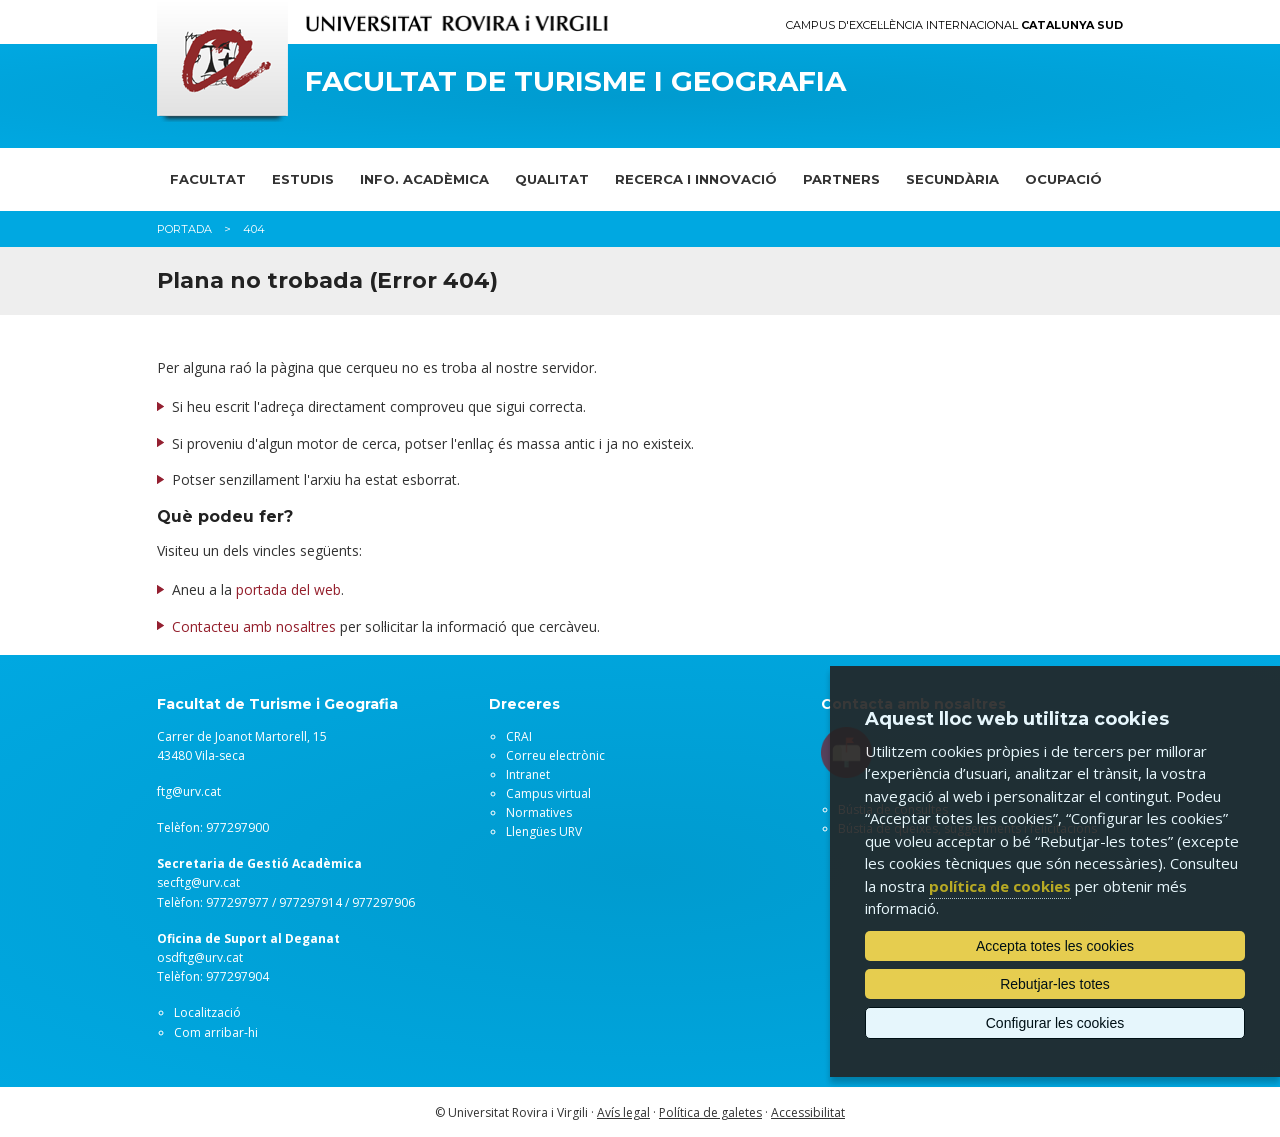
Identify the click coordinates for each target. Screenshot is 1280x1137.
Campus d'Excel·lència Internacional (954, 25)
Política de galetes (710, 1112)
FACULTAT (208, 179)
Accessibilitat (808, 1112)
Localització (207, 1012)
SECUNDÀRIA (952, 179)
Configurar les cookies (1055, 1023)
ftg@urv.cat (189, 791)
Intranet (528, 774)
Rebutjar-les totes (1055, 984)
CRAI (519, 736)
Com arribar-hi (216, 1032)
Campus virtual (548, 793)
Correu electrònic (555, 755)
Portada (184, 229)
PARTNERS (841, 179)
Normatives (539, 812)
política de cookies (1000, 886)
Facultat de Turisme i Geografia (575, 81)
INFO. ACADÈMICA (424, 179)
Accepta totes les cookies (1055, 946)
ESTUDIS (303, 179)
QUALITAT (552, 179)
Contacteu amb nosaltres (254, 626)
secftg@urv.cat (198, 882)
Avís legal (623, 1112)
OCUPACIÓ (1063, 179)
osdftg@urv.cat (200, 957)
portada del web (288, 589)
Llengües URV (544, 831)
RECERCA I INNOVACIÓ (696, 179)
